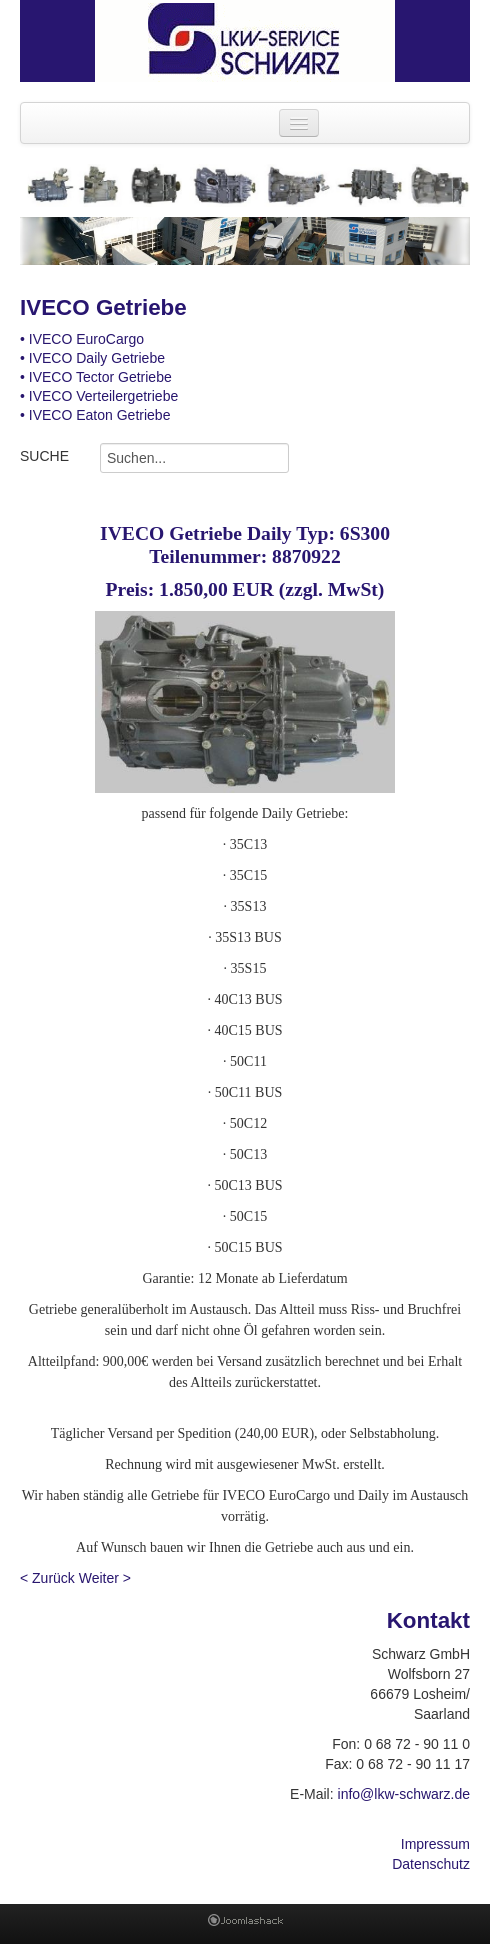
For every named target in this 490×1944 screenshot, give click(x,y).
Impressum (435, 1844)
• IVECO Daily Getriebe (92, 358)
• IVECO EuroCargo (82, 339)
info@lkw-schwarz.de (404, 1794)
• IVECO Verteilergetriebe (99, 396)
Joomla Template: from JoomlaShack (245, 1924)
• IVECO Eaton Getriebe (95, 415)
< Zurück (47, 1578)
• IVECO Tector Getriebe (96, 377)
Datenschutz (431, 1864)
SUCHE (44, 456)
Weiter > (105, 1578)
